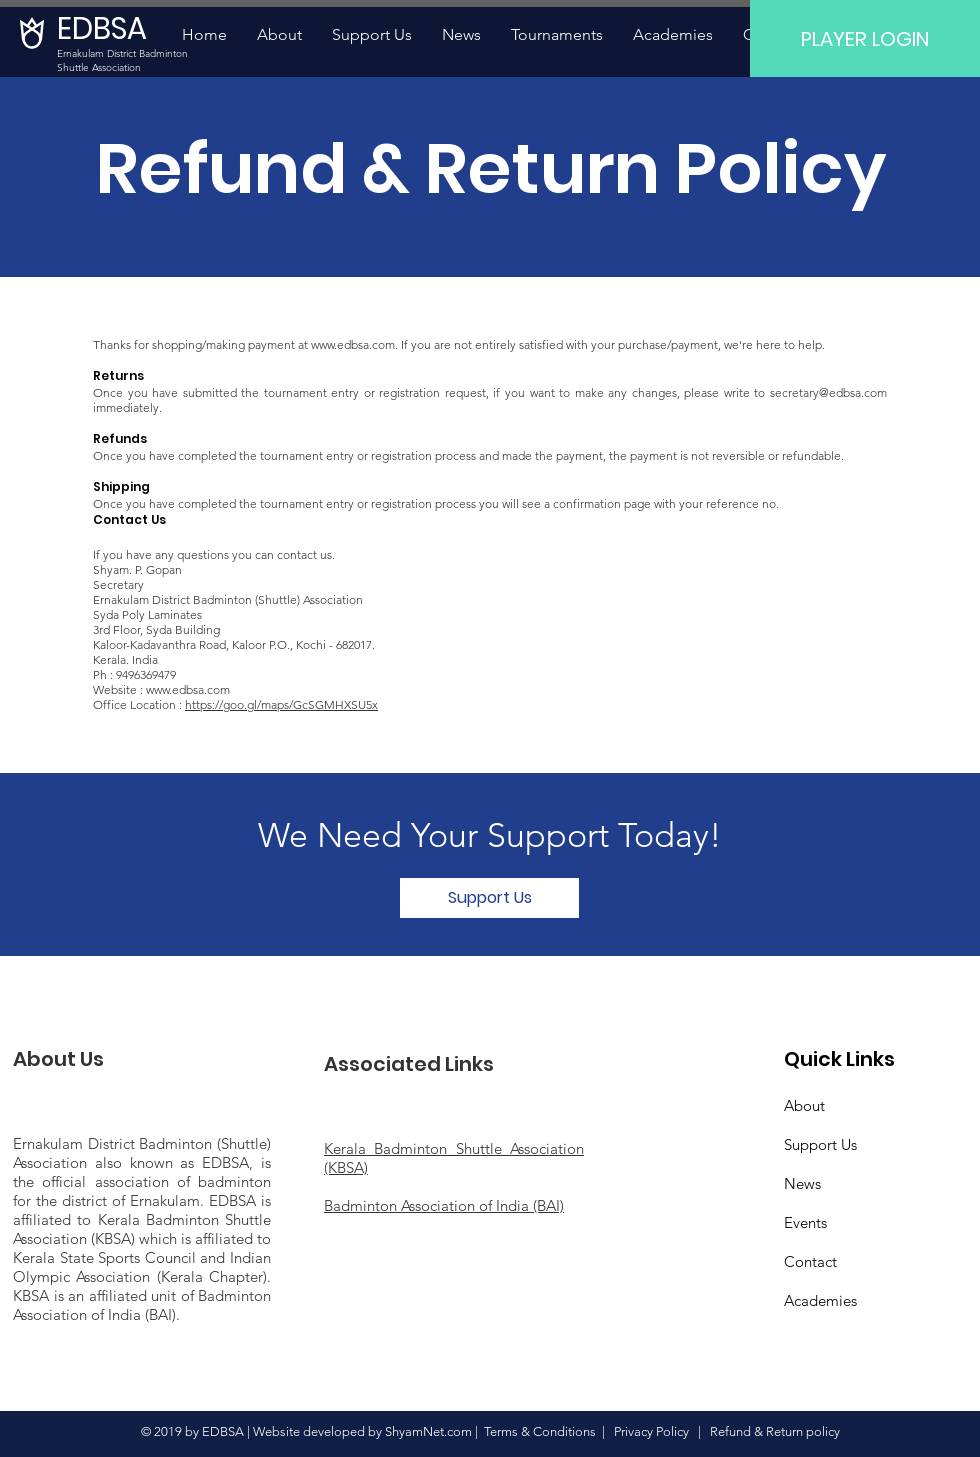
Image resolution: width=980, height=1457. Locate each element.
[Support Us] (489, 898)
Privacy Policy (656, 1431)
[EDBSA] (110, 29)
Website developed (309, 1431)
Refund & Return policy (775, 1431)
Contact (810, 1261)
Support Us (820, 1144)
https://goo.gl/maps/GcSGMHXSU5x (281, 704)
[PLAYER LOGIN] (865, 38)
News (802, 1183)
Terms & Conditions (540, 1431)
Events (805, 1222)
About (804, 1105)
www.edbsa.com (353, 344)
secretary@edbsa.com (828, 392)
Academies (820, 1300)
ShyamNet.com (428, 1431)
